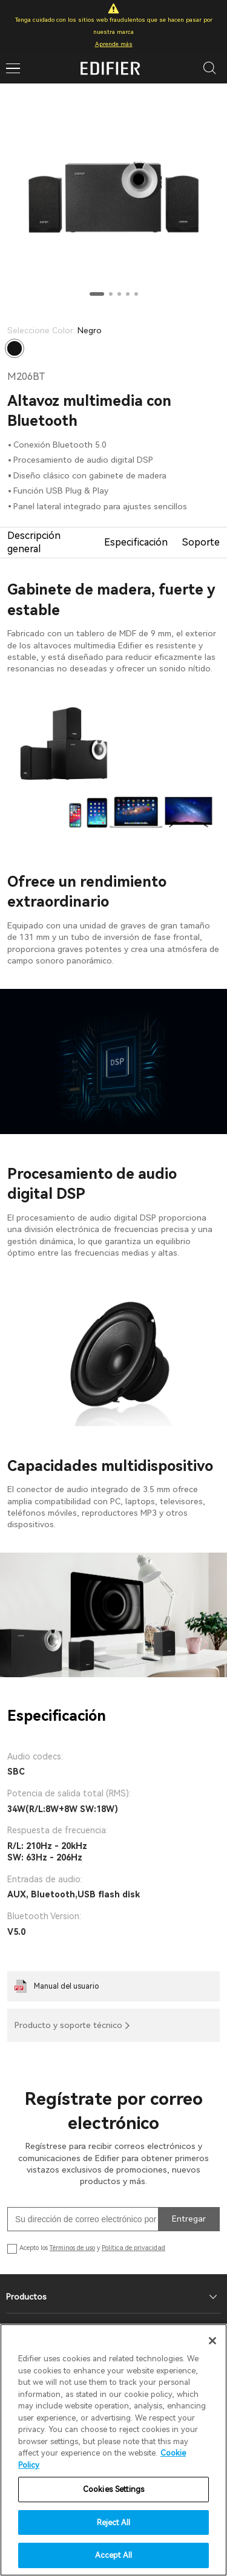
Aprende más (114, 44)
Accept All (113, 2555)
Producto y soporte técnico (68, 2025)
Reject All (113, 2522)
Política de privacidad (133, 2248)
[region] (113, 2450)
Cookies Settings (113, 2489)
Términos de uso (72, 2248)
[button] (97, 294)
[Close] (212, 2340)
